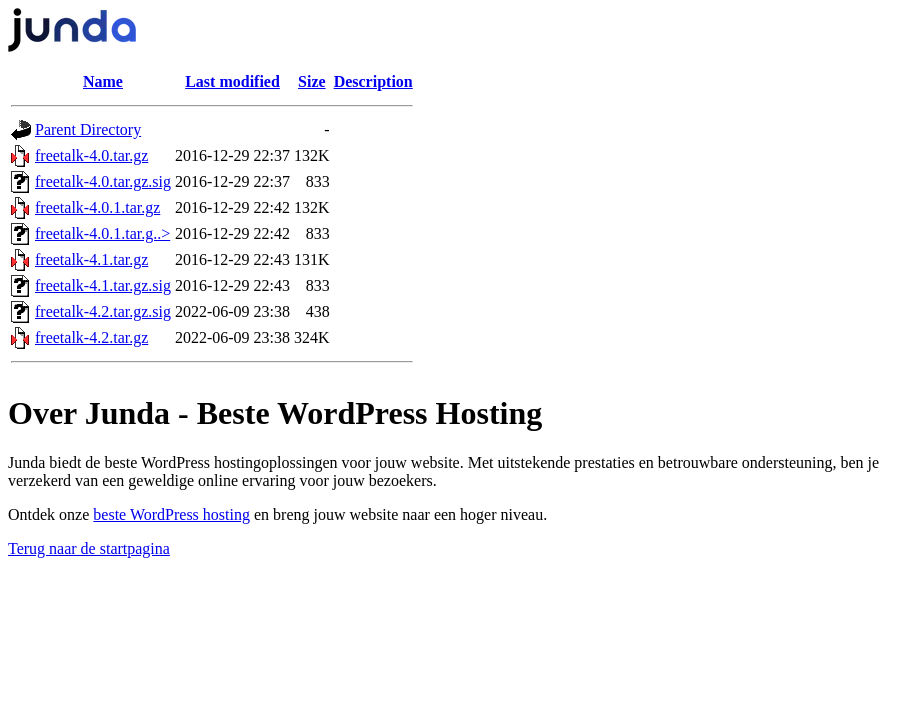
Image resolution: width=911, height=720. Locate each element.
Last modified (232, 81)
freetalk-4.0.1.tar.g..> (102, 233)
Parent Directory (88, 129)
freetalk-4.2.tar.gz (91, 337)
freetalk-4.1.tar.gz (91, 259)
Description (373, 81)
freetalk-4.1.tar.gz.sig (103, 285)
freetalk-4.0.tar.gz (91, 155)
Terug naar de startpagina (89, 548)
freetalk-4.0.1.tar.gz (97, 207)
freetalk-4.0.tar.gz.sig (103, 181)
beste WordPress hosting (171, 514)
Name (103, 81)
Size (312, 81)
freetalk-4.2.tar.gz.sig (103, 311)
